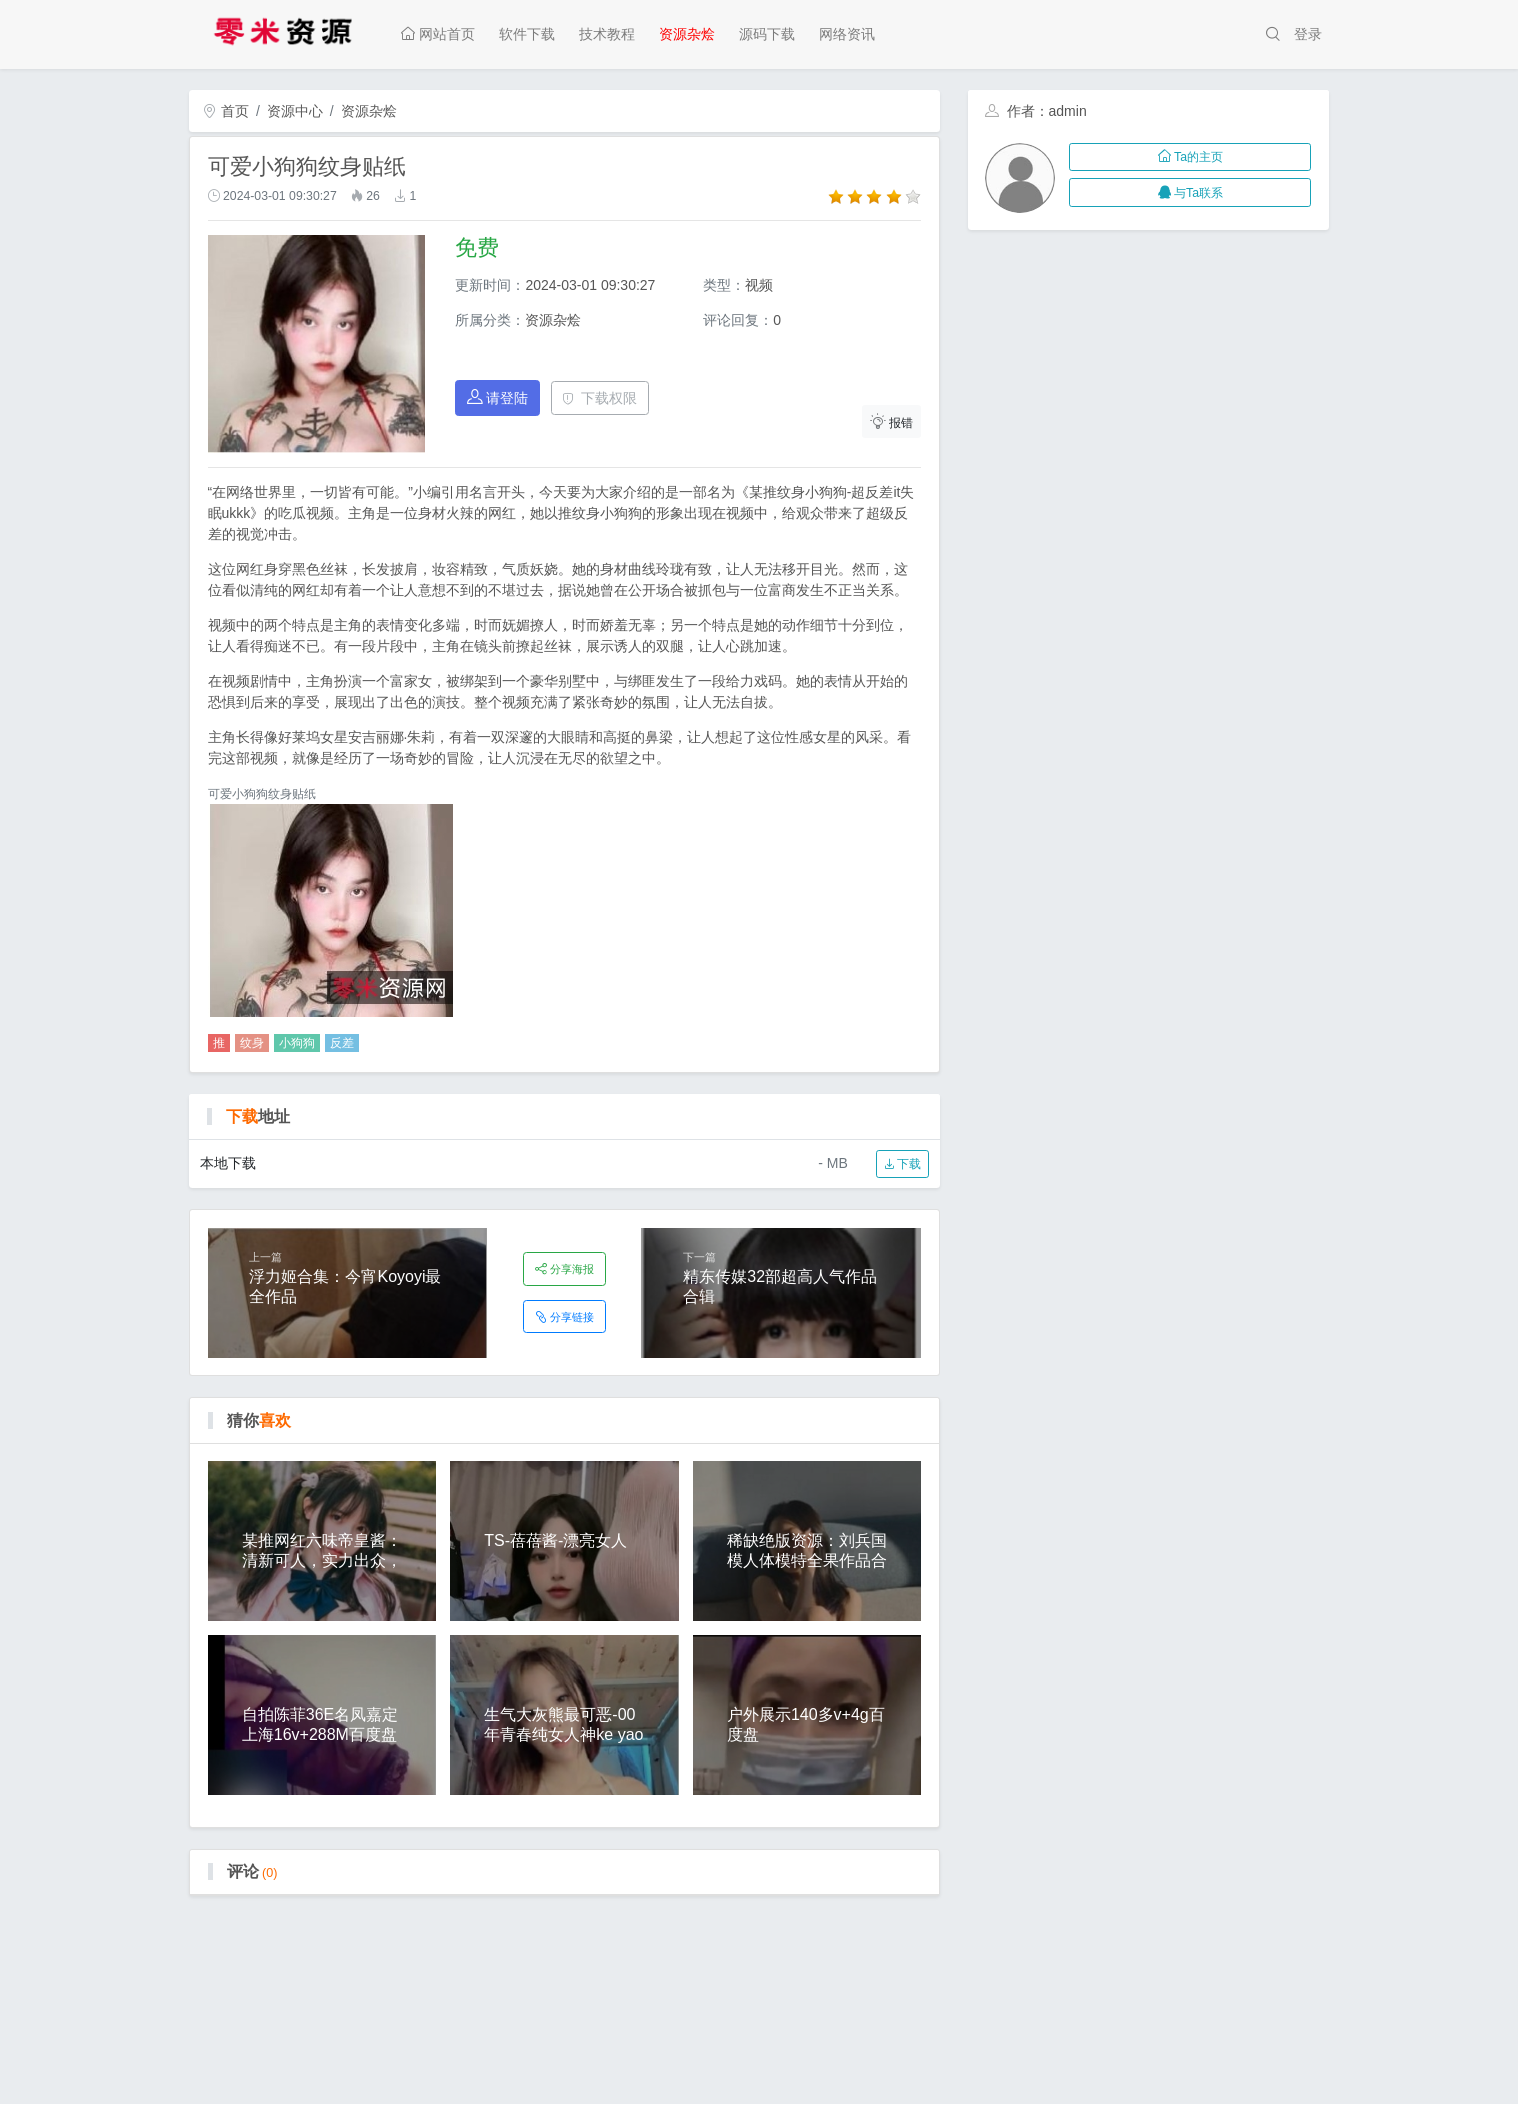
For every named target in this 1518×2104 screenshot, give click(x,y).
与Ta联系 (1190, 193)
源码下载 (767, 34)
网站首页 (438, 34)
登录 (1308, 34)
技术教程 (607, 34)
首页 (226, 111)
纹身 (252, 1043)
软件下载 (527, 34)
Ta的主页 (1190, 157)
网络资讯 (847, 34)
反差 (342, 1043)
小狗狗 (297, 1043)
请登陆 (498, 397)
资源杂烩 (687, 34)
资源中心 (295, 111)
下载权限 (599, 398)
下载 (902, 1164)
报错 (892, 421)
